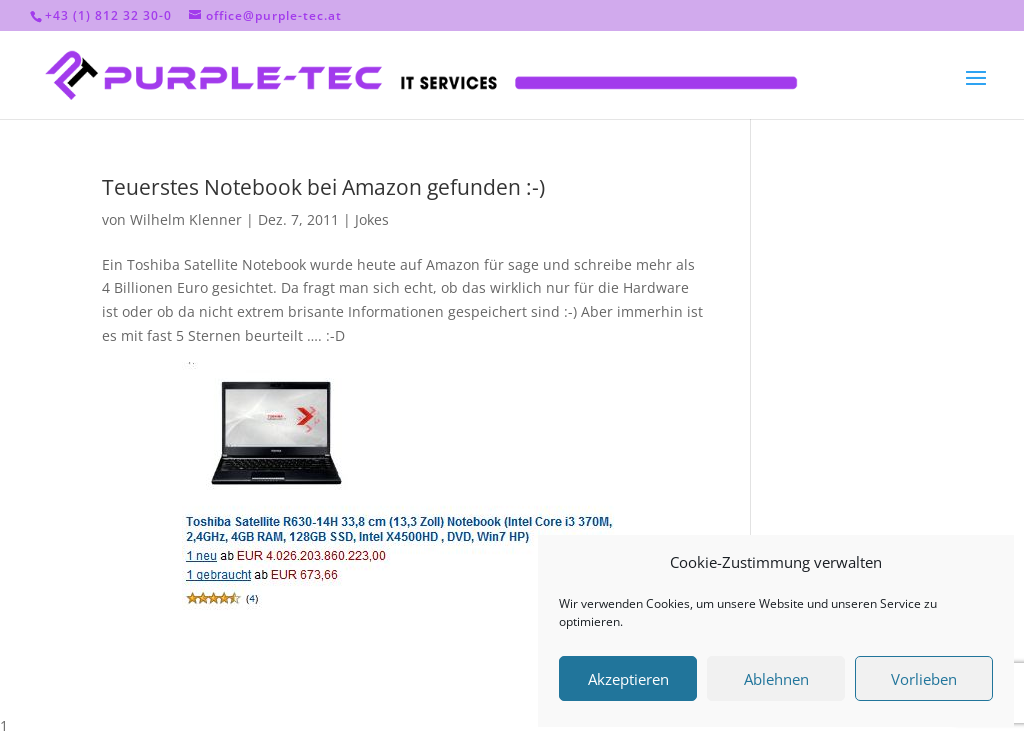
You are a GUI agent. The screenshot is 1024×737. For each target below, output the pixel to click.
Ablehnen (776, 679)
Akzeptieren (628, 679)
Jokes (372, 219)
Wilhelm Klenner (186, 219)
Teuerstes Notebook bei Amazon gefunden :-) (323, 187)
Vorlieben (924, 679)
